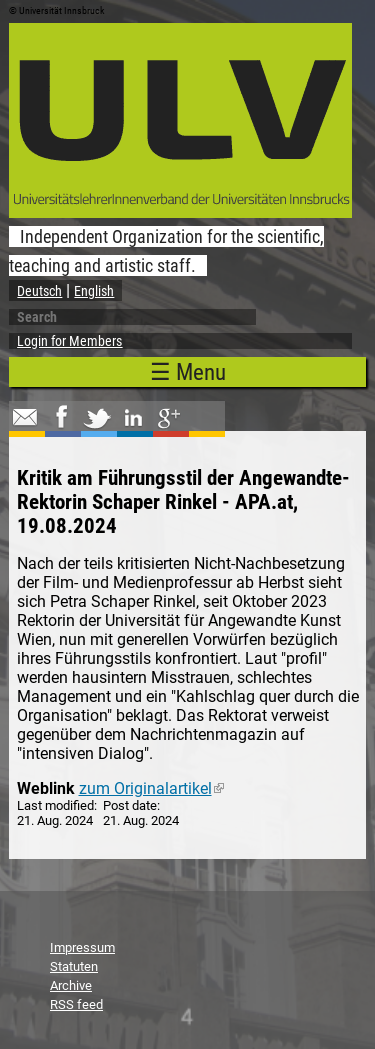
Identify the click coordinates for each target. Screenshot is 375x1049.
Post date (130, 805)
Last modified (55, 805)
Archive (71, 985)
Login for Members (69, 341)
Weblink (46, 788)
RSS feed (76, 1004)
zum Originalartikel (151, 788)
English (94, 291)
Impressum (82, 947)
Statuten (74, 966)
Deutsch (39, 291)
